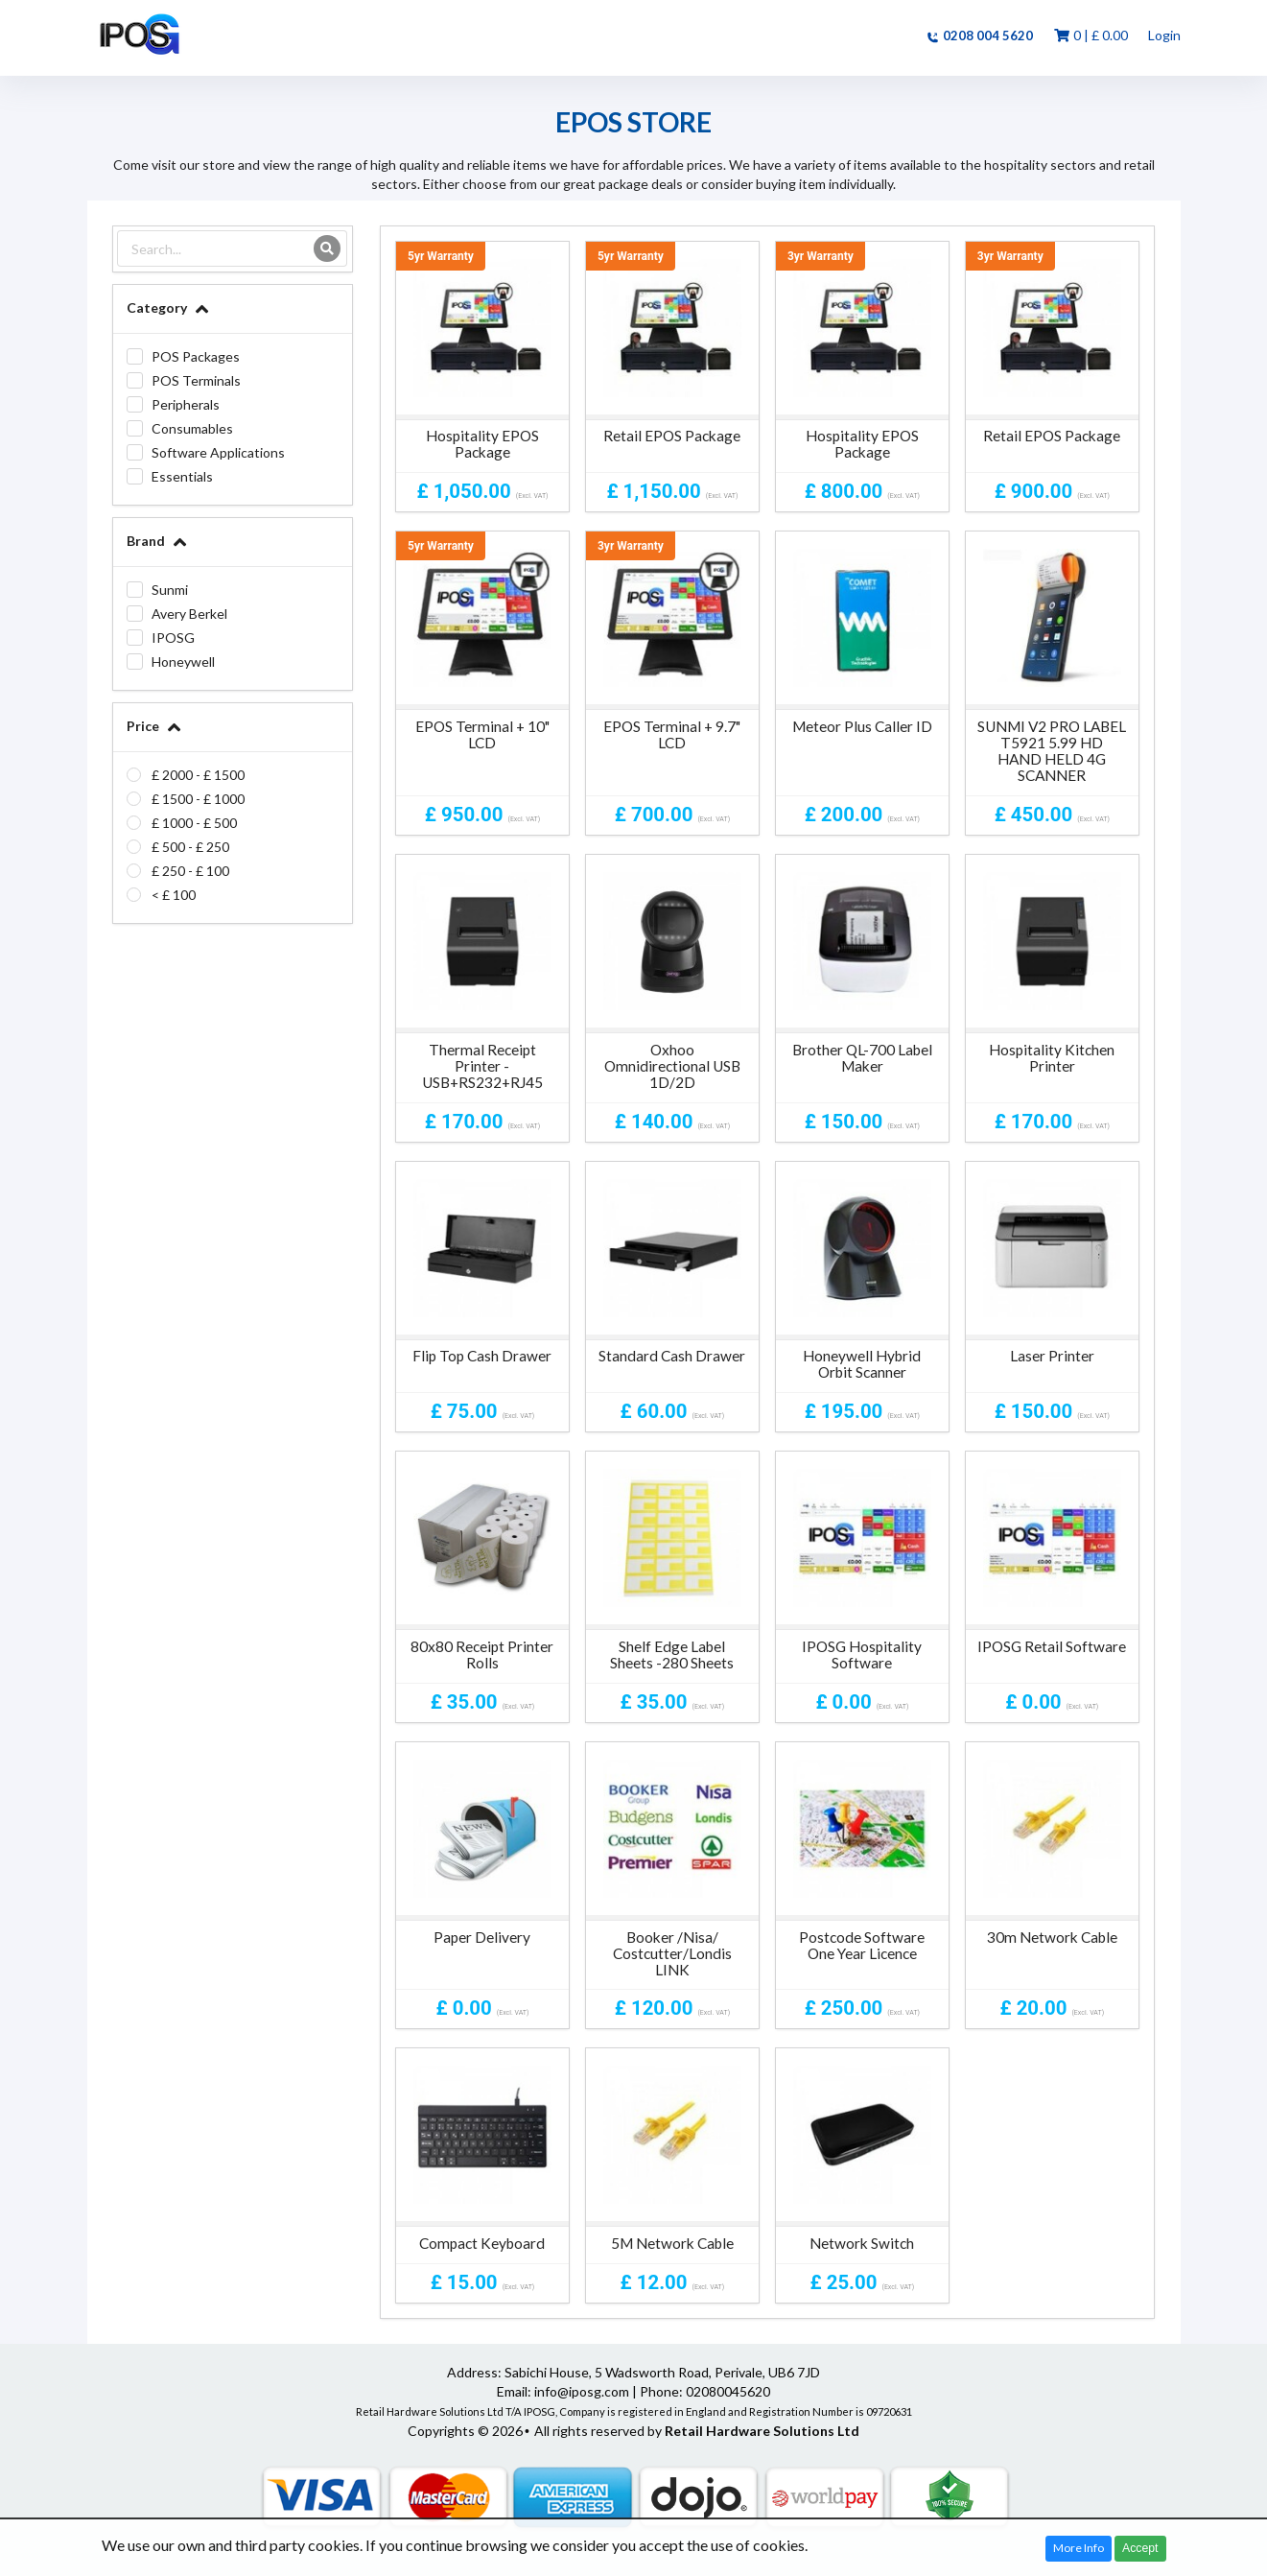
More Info (1078, 2548)
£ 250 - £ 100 (190, 871)
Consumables (192, 428)
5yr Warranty (441, 256)
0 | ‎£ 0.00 (1090, 35)
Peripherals (186, 404)
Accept (1140, 2548)
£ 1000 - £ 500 (194, 823)
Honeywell (183, 661)
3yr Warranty (820, 256)
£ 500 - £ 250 (190, 847)
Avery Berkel (189, 613)
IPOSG (173, 637)
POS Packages (196, 356)
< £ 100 (174, 894)
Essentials (182, 476)
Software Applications (218, 452)
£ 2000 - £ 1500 (198, 775)
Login (1164, 35)
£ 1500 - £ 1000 (198, 799)
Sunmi (170, 589)
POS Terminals (196, 380)
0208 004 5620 (979, 35)
